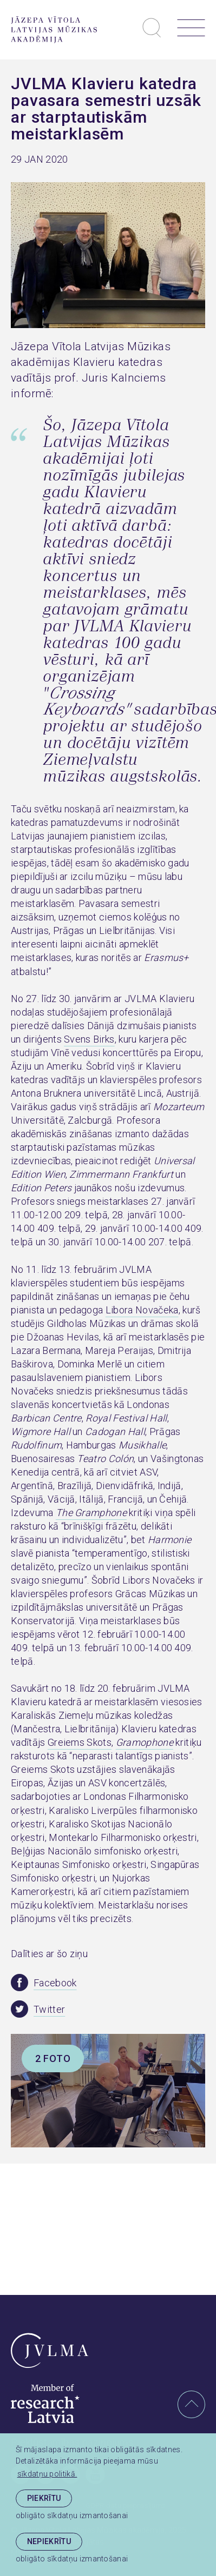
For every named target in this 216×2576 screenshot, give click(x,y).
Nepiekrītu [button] (49, 2541)
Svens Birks (89, 1039)
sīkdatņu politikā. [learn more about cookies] (47, 2474)
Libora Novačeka (142, 1310)
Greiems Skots (80, 1742)
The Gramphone (91, 1512)
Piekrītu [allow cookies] (44, 2498)
